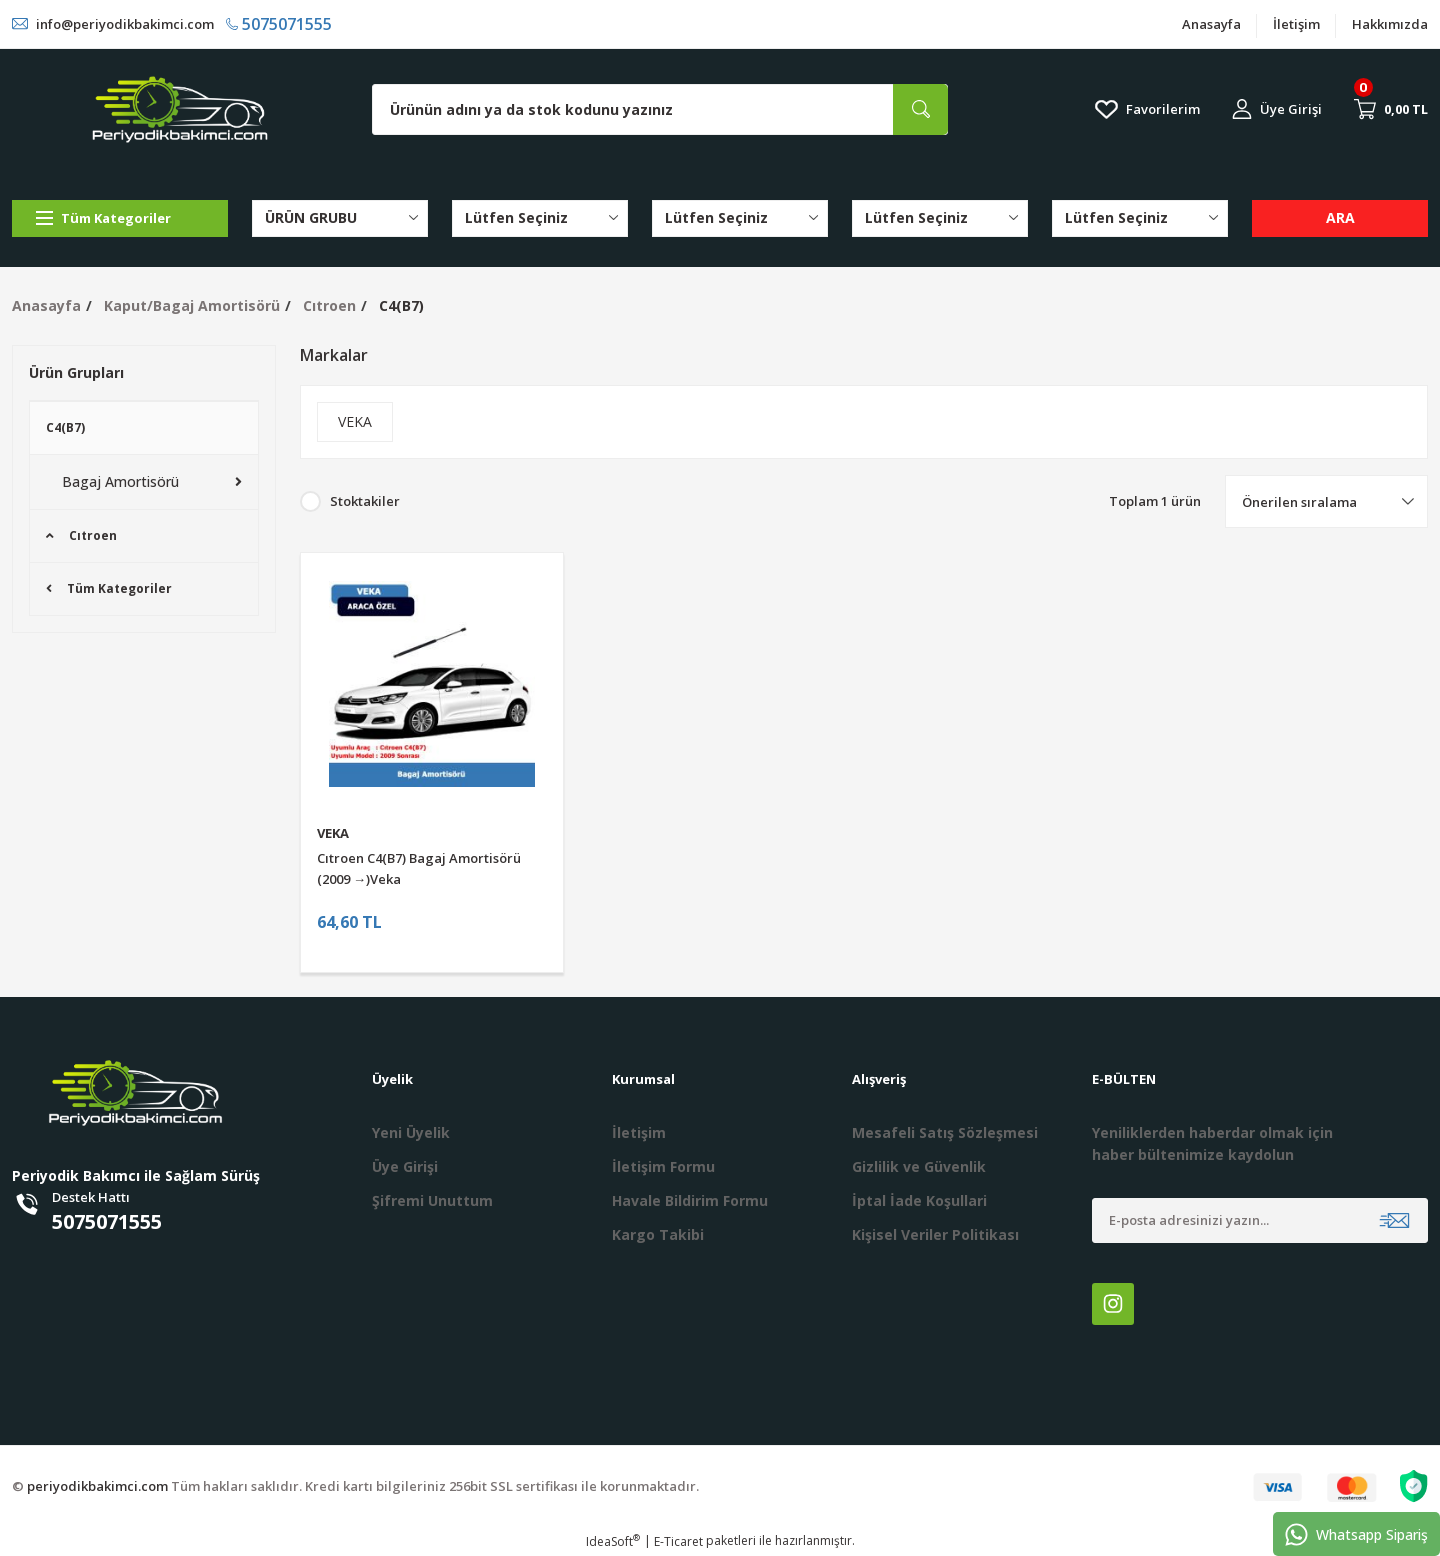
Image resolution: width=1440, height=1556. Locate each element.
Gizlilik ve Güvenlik (919, 1166)
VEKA (333, 833)
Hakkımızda (1390, 24)
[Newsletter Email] (1260, 1220)
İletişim (1296, 24)
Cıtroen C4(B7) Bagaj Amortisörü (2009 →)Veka (419, 868)
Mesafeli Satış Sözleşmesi (945, 1132)
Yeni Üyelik (411, 1132)
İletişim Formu (663, 1166)
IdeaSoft (613, 1541)
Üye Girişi (405, 1166)
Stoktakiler (365, 501)
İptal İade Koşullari (919, 1200)
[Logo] (180, 109)
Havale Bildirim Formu (690, 1200)
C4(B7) (401, 305)
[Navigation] (120, 218)
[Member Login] (1277, 109)
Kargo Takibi (658, 1234)
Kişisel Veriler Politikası (935, 1234)
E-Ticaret (678, 1541)
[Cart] (1391, 109)
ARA (1340, 217)
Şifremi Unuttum (432, 1200)
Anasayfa (1211, 24)
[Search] (660, 109)
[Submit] (1394, 1220)
